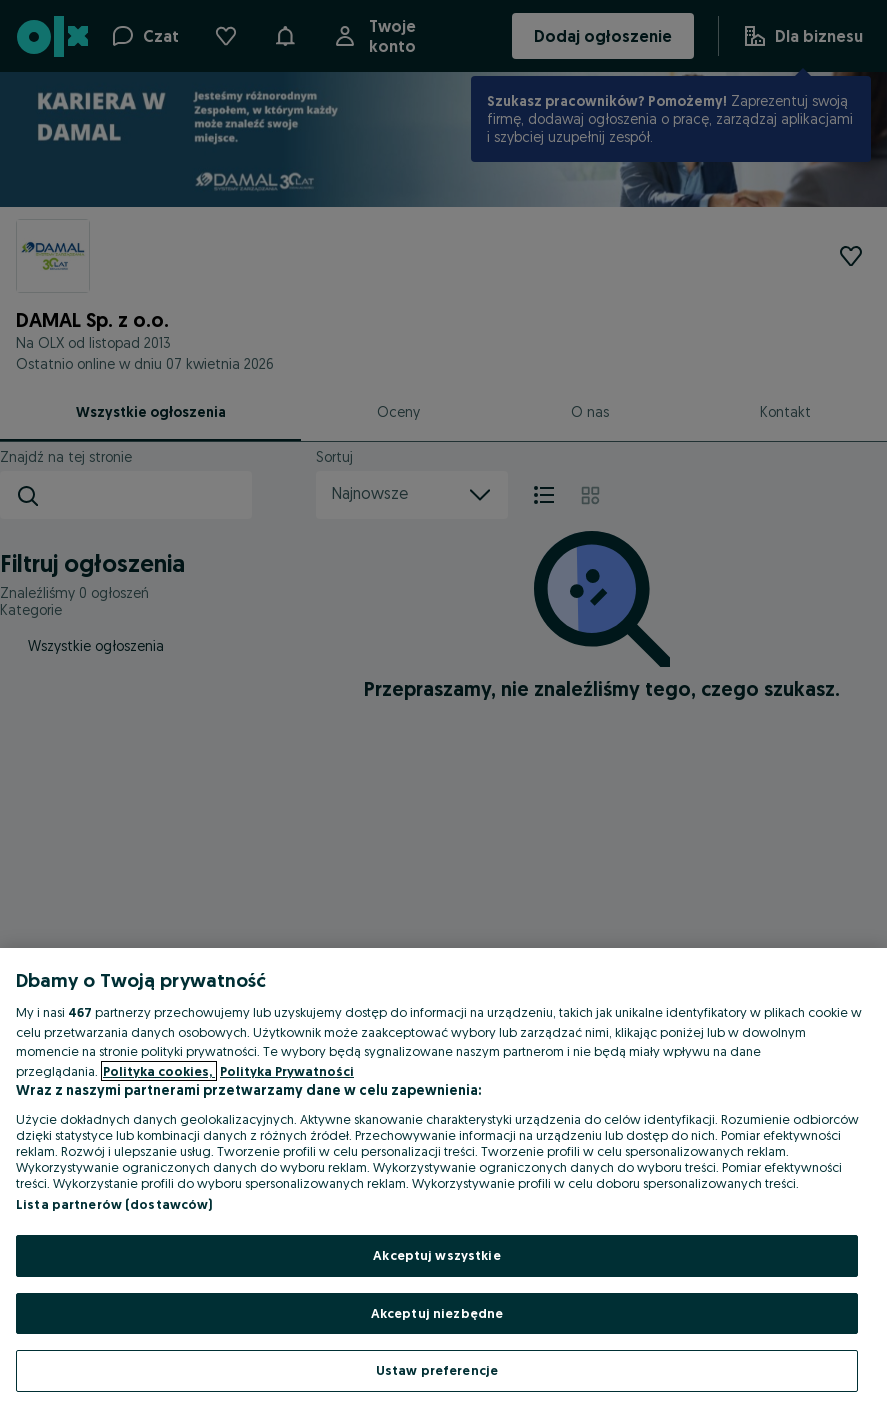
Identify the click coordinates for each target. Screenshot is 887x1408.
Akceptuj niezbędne (437, 1313)
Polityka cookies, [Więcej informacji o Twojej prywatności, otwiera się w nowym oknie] (159, 1071)
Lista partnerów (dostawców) (114, 1204)
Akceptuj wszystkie (436, 1255)
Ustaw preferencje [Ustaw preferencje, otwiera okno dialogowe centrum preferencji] (437, 1370)
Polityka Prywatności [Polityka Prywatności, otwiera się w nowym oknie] (287, 1071)
